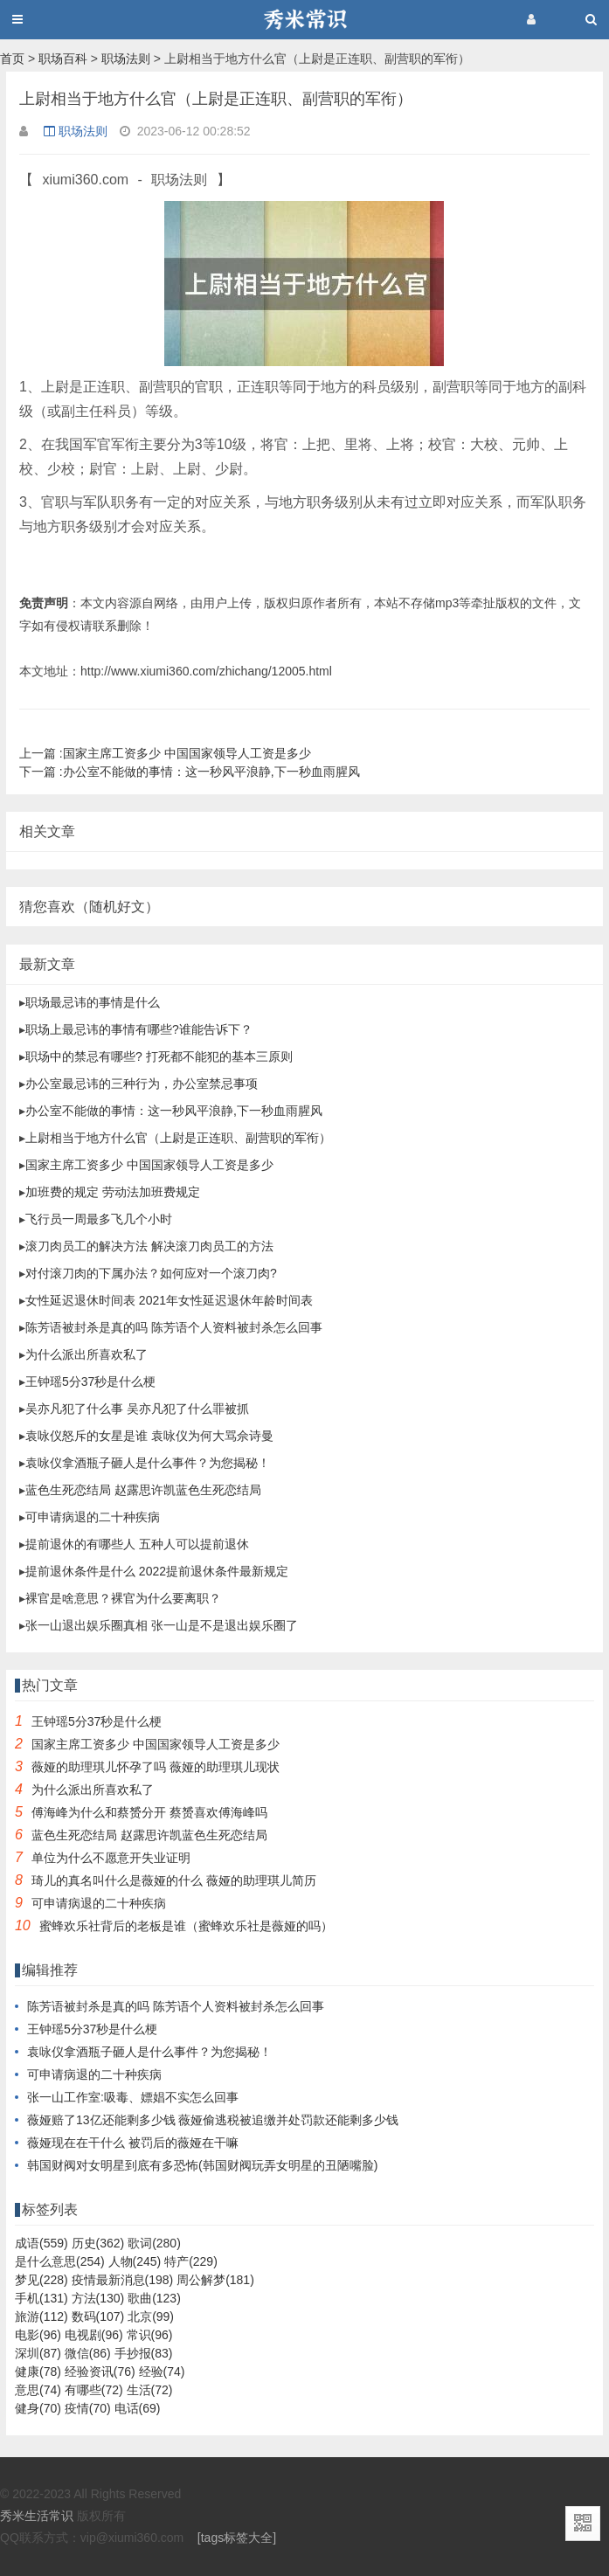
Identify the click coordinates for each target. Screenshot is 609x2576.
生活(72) (150, 2390)
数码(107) (98, 2316)
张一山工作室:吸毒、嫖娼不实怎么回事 (133, 2097)
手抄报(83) (143, 2353)
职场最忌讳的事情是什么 (92, 1002)
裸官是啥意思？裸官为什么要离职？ (123, 1598)
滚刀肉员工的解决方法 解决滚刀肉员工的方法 (149, 1246)
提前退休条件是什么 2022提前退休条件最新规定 (156, 1571)
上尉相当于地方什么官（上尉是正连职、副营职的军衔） (178, 1138)
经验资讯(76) (100, 2372)
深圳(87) (38, 2353)
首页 (12, 59)
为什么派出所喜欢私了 (86, 1354)
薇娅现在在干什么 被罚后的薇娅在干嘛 (133, 2143)
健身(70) (38, 2408)
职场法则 (125, 59)
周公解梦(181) (215, 2280)
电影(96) (38, 2335)
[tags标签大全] (236, 2538)
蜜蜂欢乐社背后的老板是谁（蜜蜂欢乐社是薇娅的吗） (186, 1926)
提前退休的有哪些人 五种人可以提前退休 (137, 1544)
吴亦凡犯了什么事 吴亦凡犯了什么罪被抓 (137, 1409)
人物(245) (135, 2261)
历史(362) (98, 2243)
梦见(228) (41, 2280)
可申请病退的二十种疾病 (92, 1517)
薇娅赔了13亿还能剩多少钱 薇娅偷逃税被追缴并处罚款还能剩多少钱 (212, 2120)
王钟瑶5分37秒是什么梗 (90, 1381)
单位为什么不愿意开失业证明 (110, 1858)
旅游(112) (41, 2316)
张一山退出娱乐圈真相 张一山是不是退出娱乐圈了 (161, 1625)
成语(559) (41, 2243)
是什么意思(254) (60, 2261)
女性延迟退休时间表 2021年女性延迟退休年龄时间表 (169, 1300)
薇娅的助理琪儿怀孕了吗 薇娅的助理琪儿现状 (155, 1767)
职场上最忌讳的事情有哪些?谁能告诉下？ (139, 1029)
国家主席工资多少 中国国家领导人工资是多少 (165, 753)
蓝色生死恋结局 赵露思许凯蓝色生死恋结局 (143, 1490)
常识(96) (150, 2335)
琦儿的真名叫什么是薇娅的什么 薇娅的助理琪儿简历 (173, 1880)
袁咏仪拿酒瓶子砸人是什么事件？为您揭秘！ (147, 1463)
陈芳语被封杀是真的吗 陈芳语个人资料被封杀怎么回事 (173, 1327)
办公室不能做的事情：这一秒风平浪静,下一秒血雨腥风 (189, 772)
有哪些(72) (94, 2390)
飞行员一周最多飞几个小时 (98, 1219)
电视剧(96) (94, 2335)
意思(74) (38, 2390)
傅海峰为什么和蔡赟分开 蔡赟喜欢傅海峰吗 (149, 1812)
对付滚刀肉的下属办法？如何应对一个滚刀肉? (151, 1273)
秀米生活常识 (36, 2516)
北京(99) (151, 2316)
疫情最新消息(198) (123, 2280)
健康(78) (38, 2372)
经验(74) (162, 2372)
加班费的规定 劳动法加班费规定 (112, 1192)
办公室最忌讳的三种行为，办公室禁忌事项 (141, 1084)
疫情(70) (88, 2408)
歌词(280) (154, 2243)
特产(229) (191, 2261)
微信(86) (88, 2353)
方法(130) (98, 2298)
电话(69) (137, 2408)
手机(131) (41, 2298)
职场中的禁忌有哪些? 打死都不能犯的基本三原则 (159, 1056)
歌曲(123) (154, 2298)
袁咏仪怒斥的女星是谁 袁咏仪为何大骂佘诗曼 (149, 1436)
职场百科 (62, 59)
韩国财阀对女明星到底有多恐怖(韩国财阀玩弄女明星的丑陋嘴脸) (202, 2165)
